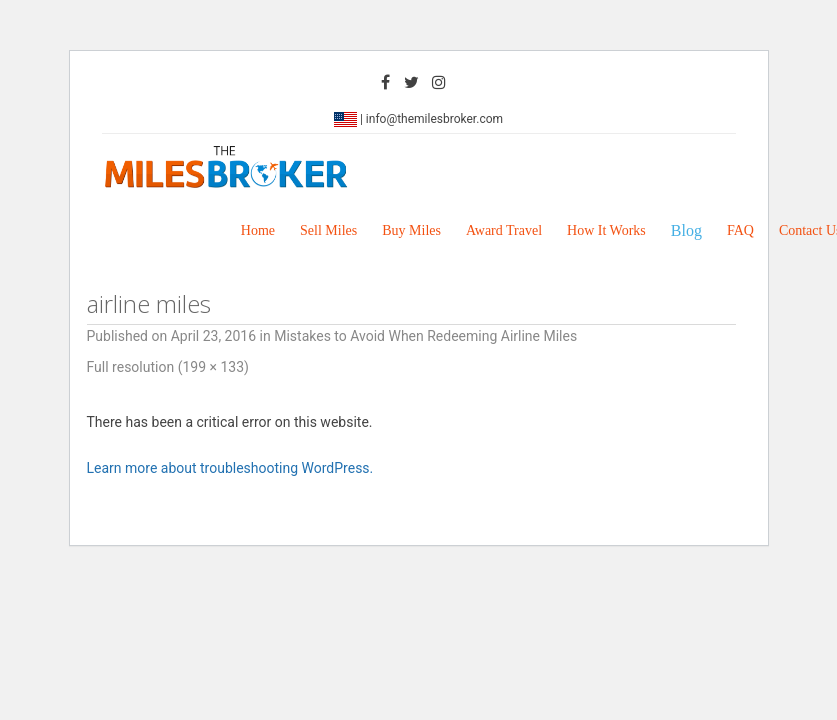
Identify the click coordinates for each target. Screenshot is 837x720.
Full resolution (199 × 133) (168, 367)
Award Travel (504, 230)
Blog (686, 230)
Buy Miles (411, 230)
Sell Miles (328, 230)
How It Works (606, 230)
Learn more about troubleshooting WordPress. (230, 468)
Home (258, 230)
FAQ (740, 230)
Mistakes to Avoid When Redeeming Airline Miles (425, 336)
